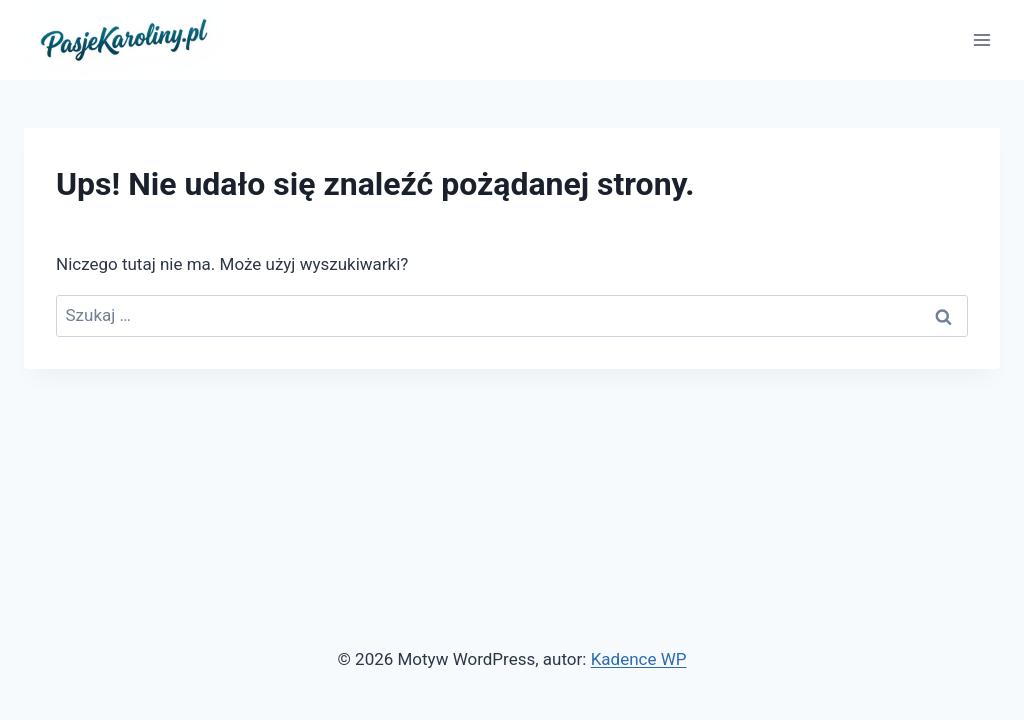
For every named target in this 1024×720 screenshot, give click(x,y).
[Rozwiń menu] (981, 39)
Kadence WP (639, 659)
